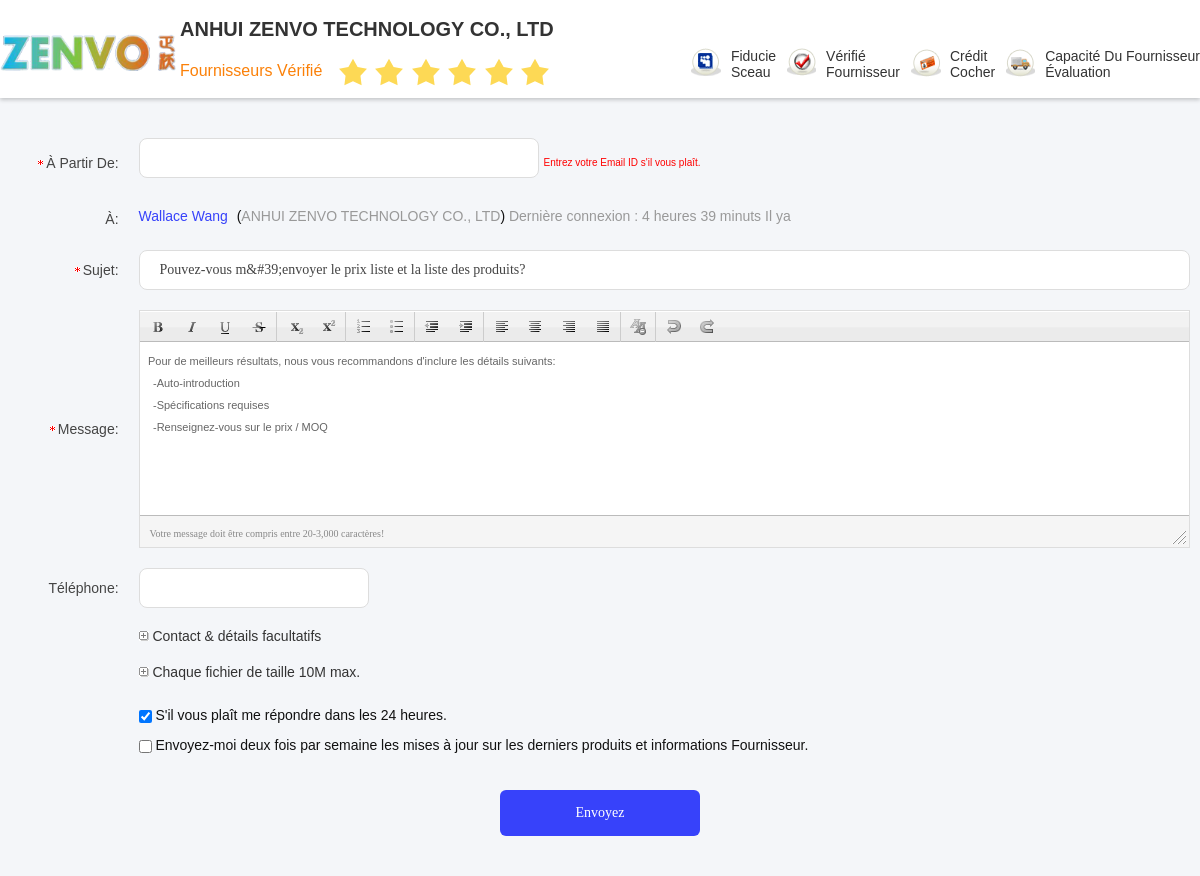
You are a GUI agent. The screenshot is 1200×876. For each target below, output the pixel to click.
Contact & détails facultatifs (230, 636)
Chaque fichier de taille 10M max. (250, 672)
